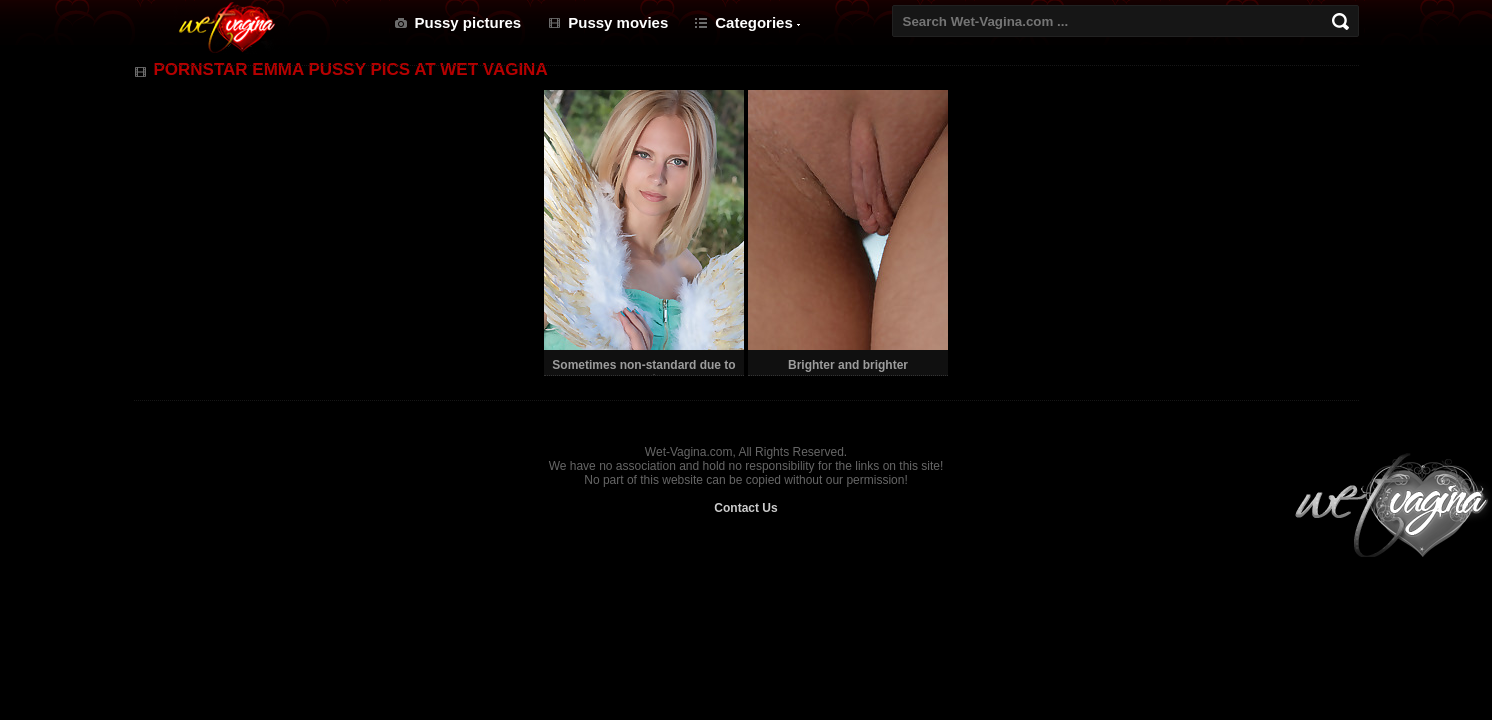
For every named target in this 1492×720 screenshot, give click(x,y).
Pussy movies (618, 22)
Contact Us (745, 508)
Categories (754, 22)
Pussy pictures (468, 22)
